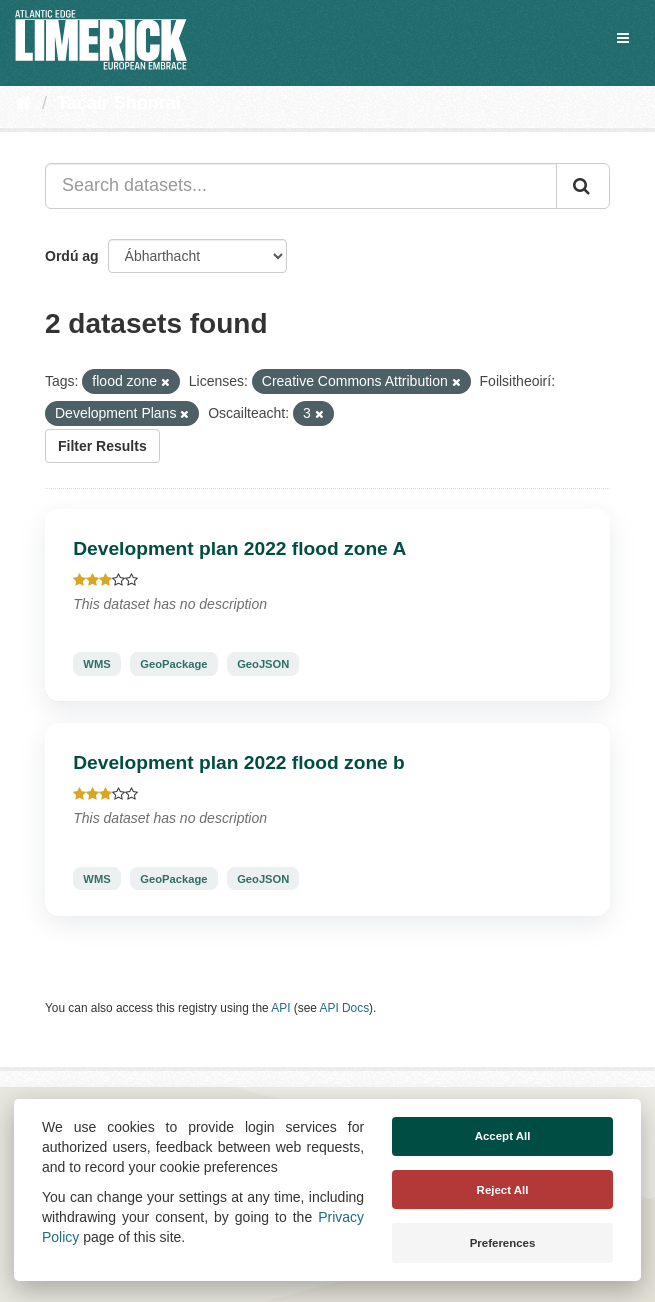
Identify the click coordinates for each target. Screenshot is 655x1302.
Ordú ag (72, 256)
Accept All (503, 1136)
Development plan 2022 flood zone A (239, 548)
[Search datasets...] (301, 186)
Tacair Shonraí (119, 103)
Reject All (503, 1190)
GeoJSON (263, 664)
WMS (96, 664)
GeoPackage (173, 664)
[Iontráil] (583, 186)
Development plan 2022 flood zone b (239, 762)
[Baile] (23, 103)
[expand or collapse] (623, 38)
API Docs (345, 1008)
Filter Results (102, 446)
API (280, 1008)
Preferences (503, 1243)
